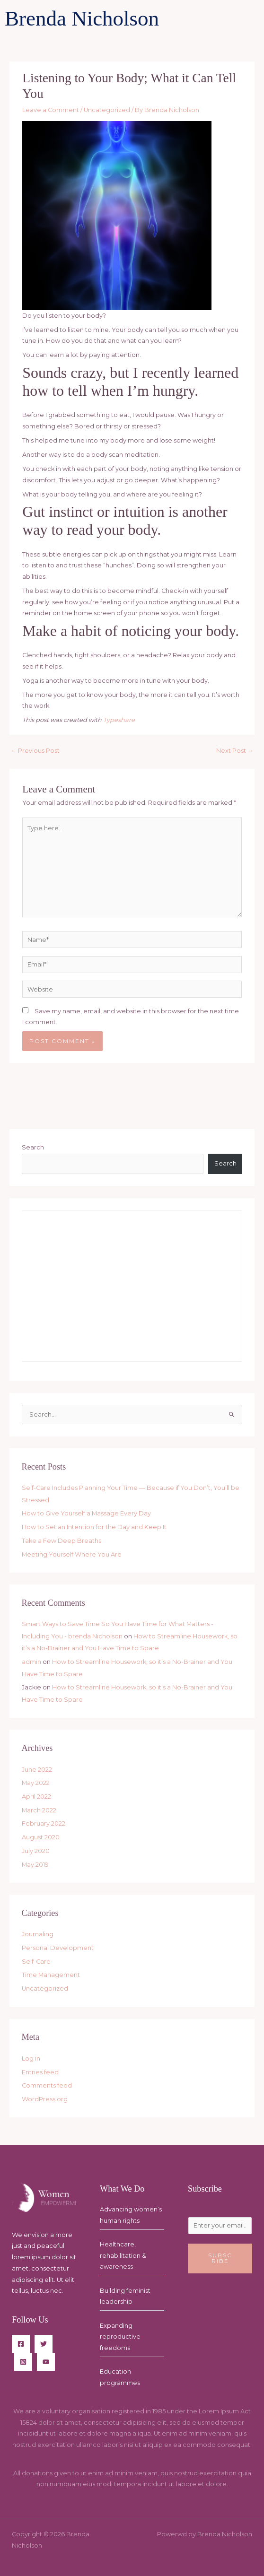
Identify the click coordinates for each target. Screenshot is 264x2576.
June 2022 (37, 1769)
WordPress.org (45, 2099)
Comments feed (47, 2085)
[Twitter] (44, 2344)
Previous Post (35, 750)
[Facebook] (21, 2344)
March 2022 (39, 1810)
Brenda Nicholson (82, 18)
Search (33, 1147)
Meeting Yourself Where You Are (72, 1554)
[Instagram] (23, 2362)
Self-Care (36, 1961)
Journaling (37, 1934)
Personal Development (58, 1947)
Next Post (235, 750)
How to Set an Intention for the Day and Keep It (94, 1527)
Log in (31, 2058)
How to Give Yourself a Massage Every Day (86, 1513)
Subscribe (220, 2258)
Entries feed (40, 2072)
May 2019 (35, 1864)
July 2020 (36, 1850)
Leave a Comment (50, 109)
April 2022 (36, 1796)
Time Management (51, 1974)
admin (31, 1661)
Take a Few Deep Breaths (61, 1540)
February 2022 (43, 1823)
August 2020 (41, 1837)
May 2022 (36, 1782)
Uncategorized (107, 109)
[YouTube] (46, 2362)
